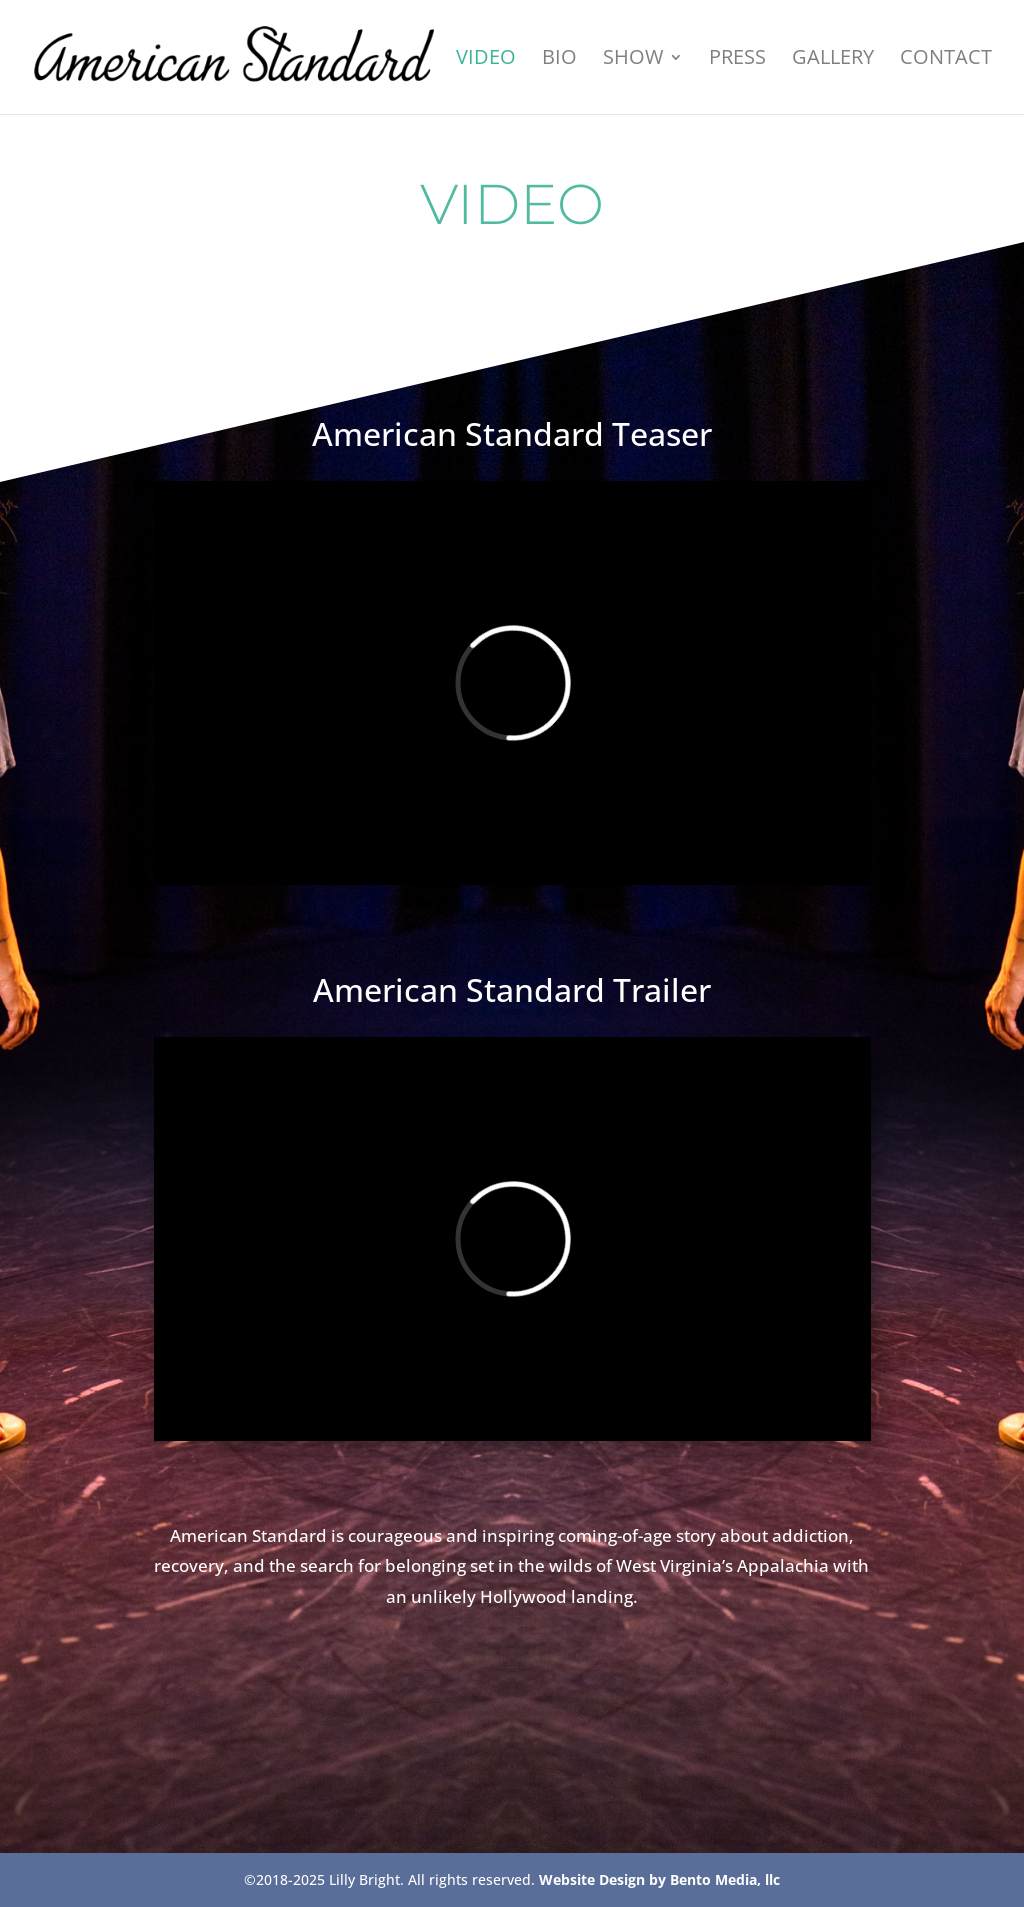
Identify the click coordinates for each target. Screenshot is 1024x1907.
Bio (559, 60)
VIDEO (486, 60)
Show (633, 60)
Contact (946, 60)
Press (737, 60)
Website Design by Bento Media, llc (659, 1879)
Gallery (833, 60)
